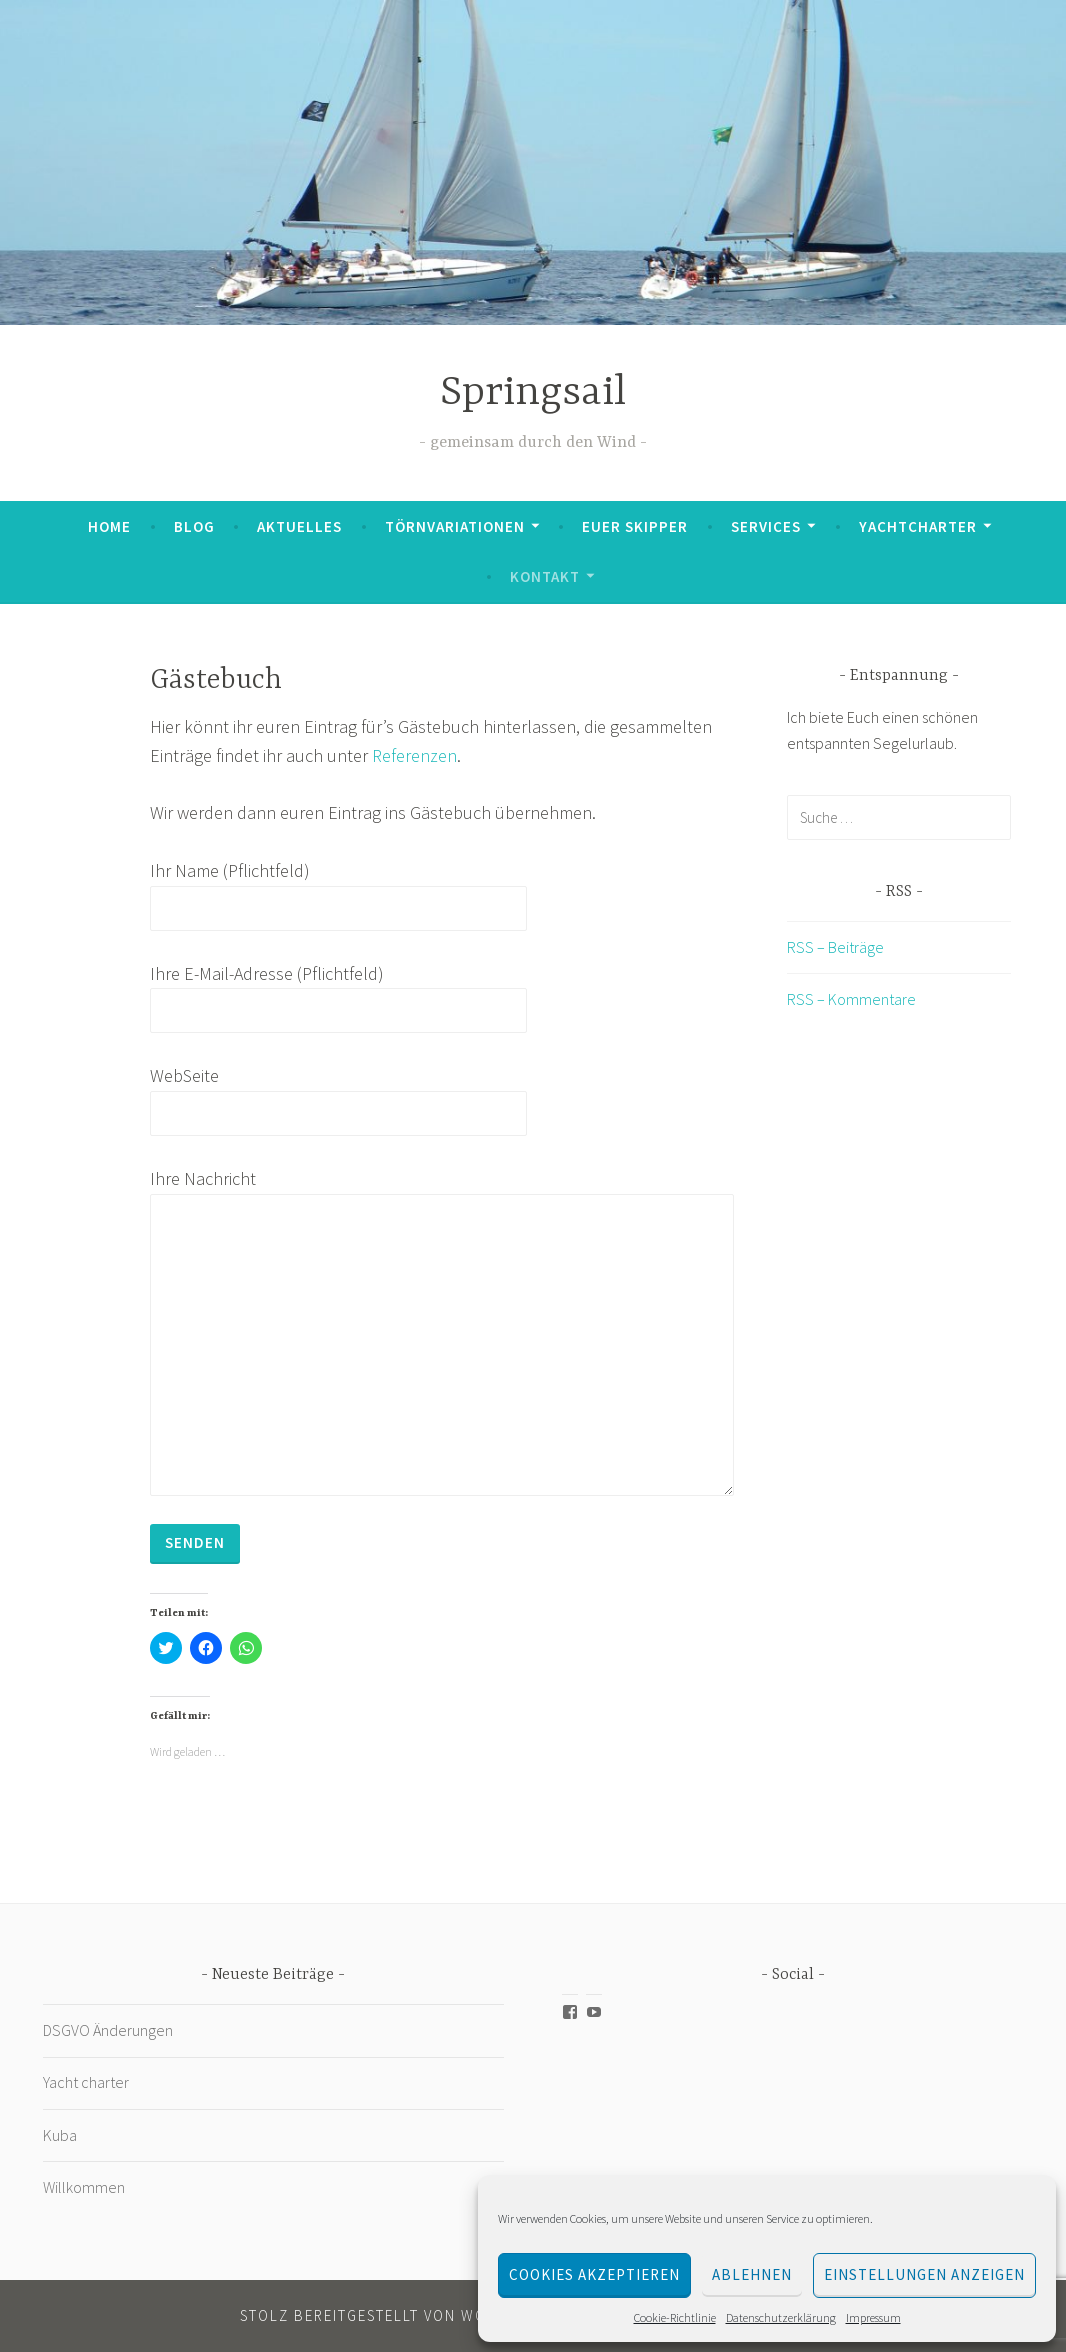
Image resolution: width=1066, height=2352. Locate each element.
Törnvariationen (455, 526)
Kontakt (545, 576)
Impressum (873, 2317)
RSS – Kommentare (851, 999)
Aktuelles (299, 526)
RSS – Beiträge (835, 947)
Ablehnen (752, 2274)
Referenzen (414, 755)
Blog (194, 526)
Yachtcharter (918, 526)
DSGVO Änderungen (108, 2030)
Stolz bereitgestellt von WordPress (397, 2315)
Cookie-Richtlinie (675, 2317)
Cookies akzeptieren (594, 2274)
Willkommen (84, 2187)
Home (109, 526)
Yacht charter (86, 2082)
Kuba (61, 2135)
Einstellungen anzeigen (924, 2274)
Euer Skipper (635, 526)
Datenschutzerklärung (781, 2317)
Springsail (533, 393)
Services (766, 526)
